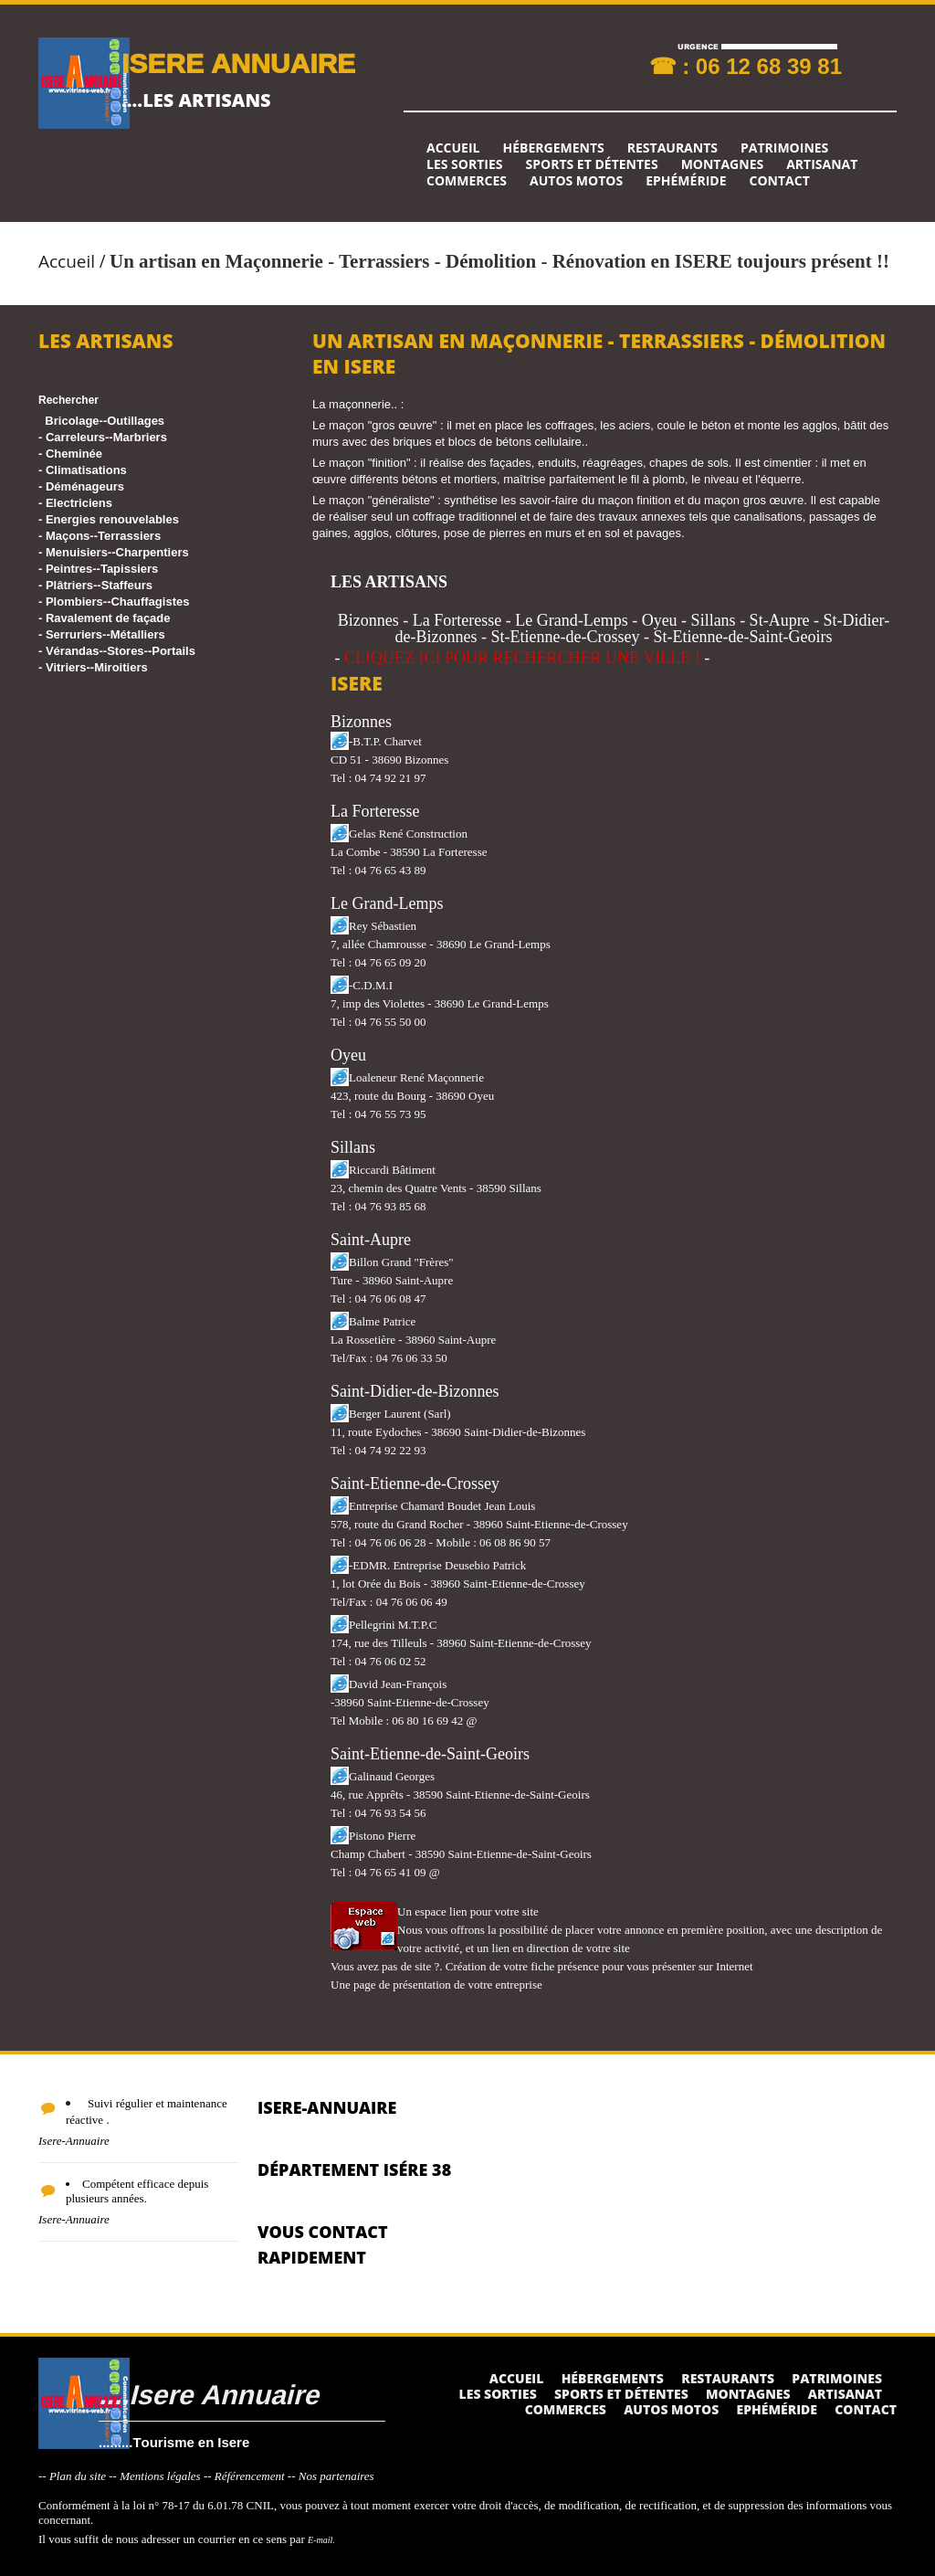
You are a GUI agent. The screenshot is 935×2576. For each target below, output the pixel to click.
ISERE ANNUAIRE (238, 63)
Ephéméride (686, 181)
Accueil (452, 148)
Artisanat (821, 164)
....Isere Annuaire (209, 2394)
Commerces (466, 181)
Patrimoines (784, 148)
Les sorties (464, 164)
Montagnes (722, 164)
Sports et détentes (592, 164)
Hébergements (553, 148)
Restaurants (672, 148)
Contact (780, 181)
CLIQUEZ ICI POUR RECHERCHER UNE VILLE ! (522, 658)
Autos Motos (576, 181)
